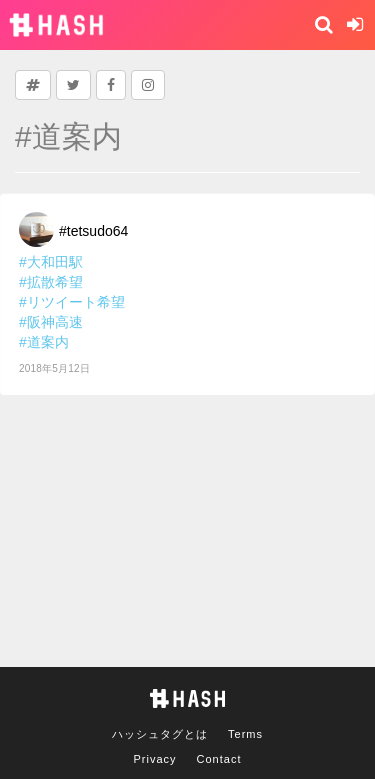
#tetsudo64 (93, 231)
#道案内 (44, 342)
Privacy (155, 759)
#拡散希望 (51, 282)
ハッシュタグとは (160, 734)
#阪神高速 (51, 322)
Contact (219, 759)
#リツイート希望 (72, 302)
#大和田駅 (51, 262)
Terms (245, 734)
